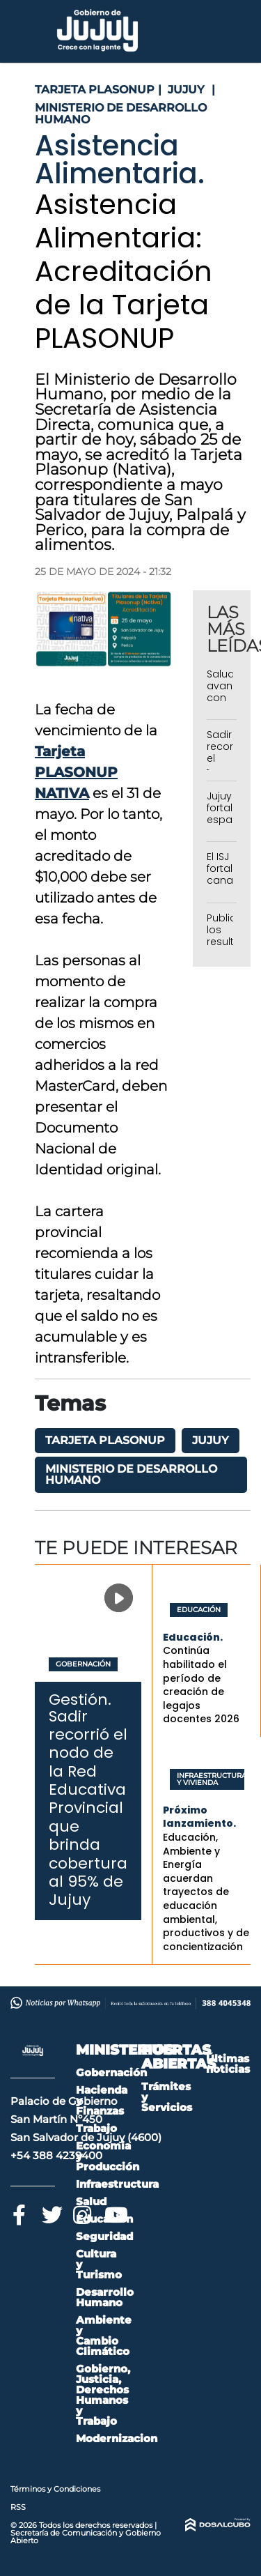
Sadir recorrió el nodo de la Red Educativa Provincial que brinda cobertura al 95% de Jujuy (88, 1808)
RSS (18, 2507)
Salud (91, 2201)
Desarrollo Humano (105, 2297)
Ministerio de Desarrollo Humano (131, 1474)
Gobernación (83, 1664)
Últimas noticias (228, 2064)
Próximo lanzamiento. (199, 1817)
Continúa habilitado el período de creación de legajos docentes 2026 (201, 1684)
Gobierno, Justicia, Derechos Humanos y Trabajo (103, 2395)
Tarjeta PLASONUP (105, 1440)
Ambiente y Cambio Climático (104, 2335)
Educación (199, 1610)
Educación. (193, 1637)
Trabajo (96, 2128)
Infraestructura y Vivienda (207, 1779)
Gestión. (80, 1699)
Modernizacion (116, 2438)
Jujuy (210, 1440)
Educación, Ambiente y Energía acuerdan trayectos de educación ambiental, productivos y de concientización (206, 1892)
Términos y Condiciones (55, 2489)
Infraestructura (117, 2184)
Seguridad (104, 2236)
